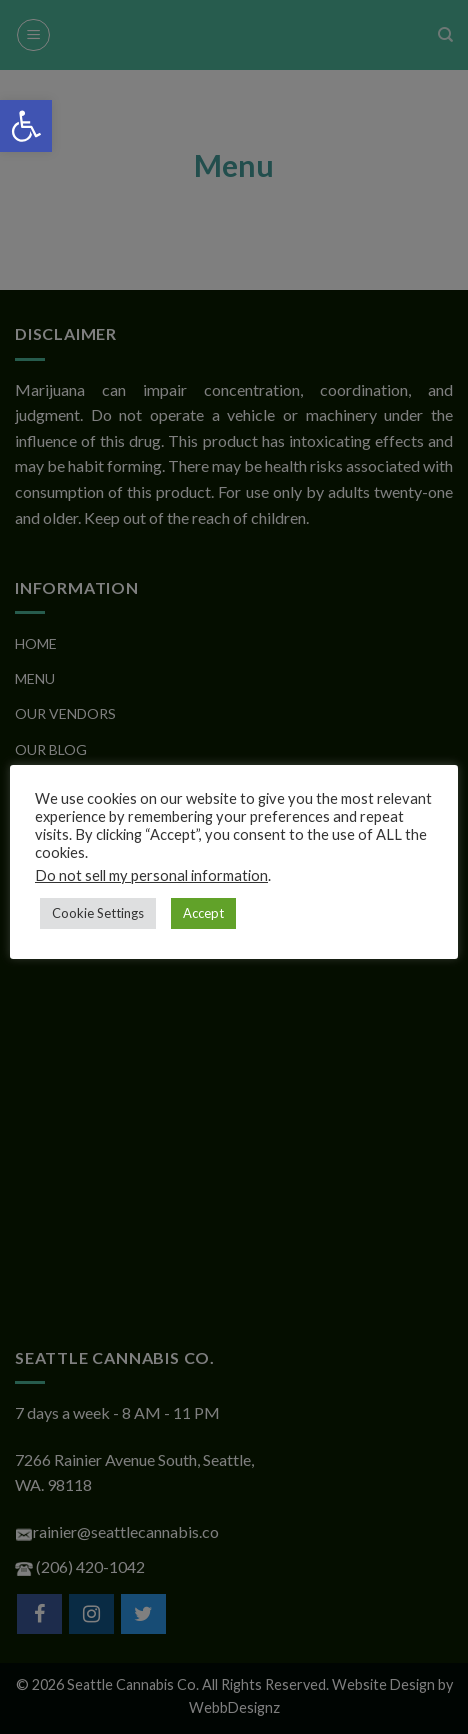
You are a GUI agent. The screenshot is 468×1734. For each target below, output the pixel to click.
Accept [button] (203, 913)
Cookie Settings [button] (98, 913)
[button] (26, 126)
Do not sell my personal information (151, 875)
